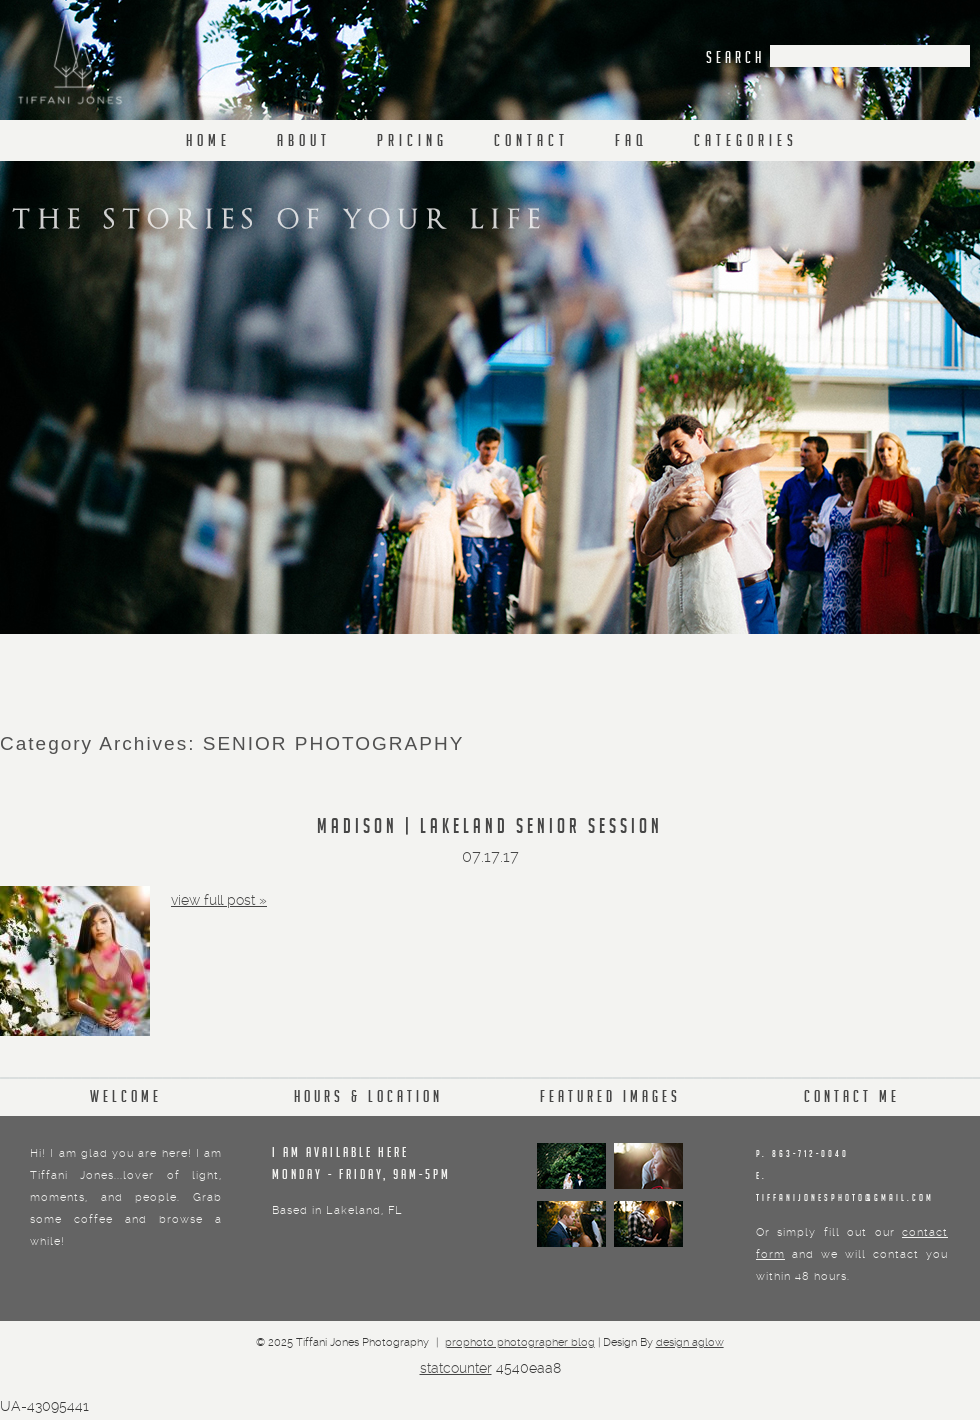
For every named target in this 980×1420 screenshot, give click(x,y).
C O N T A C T (529, 143)
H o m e (206, 143)
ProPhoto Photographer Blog (520, 1342)
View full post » (219, 900)
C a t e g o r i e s (744, 143)
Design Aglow (690, 1342)
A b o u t (302, 143)
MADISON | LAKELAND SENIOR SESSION (490, 829)
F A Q (629, 143)
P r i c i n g (410, 143)
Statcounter (456, 1368)
